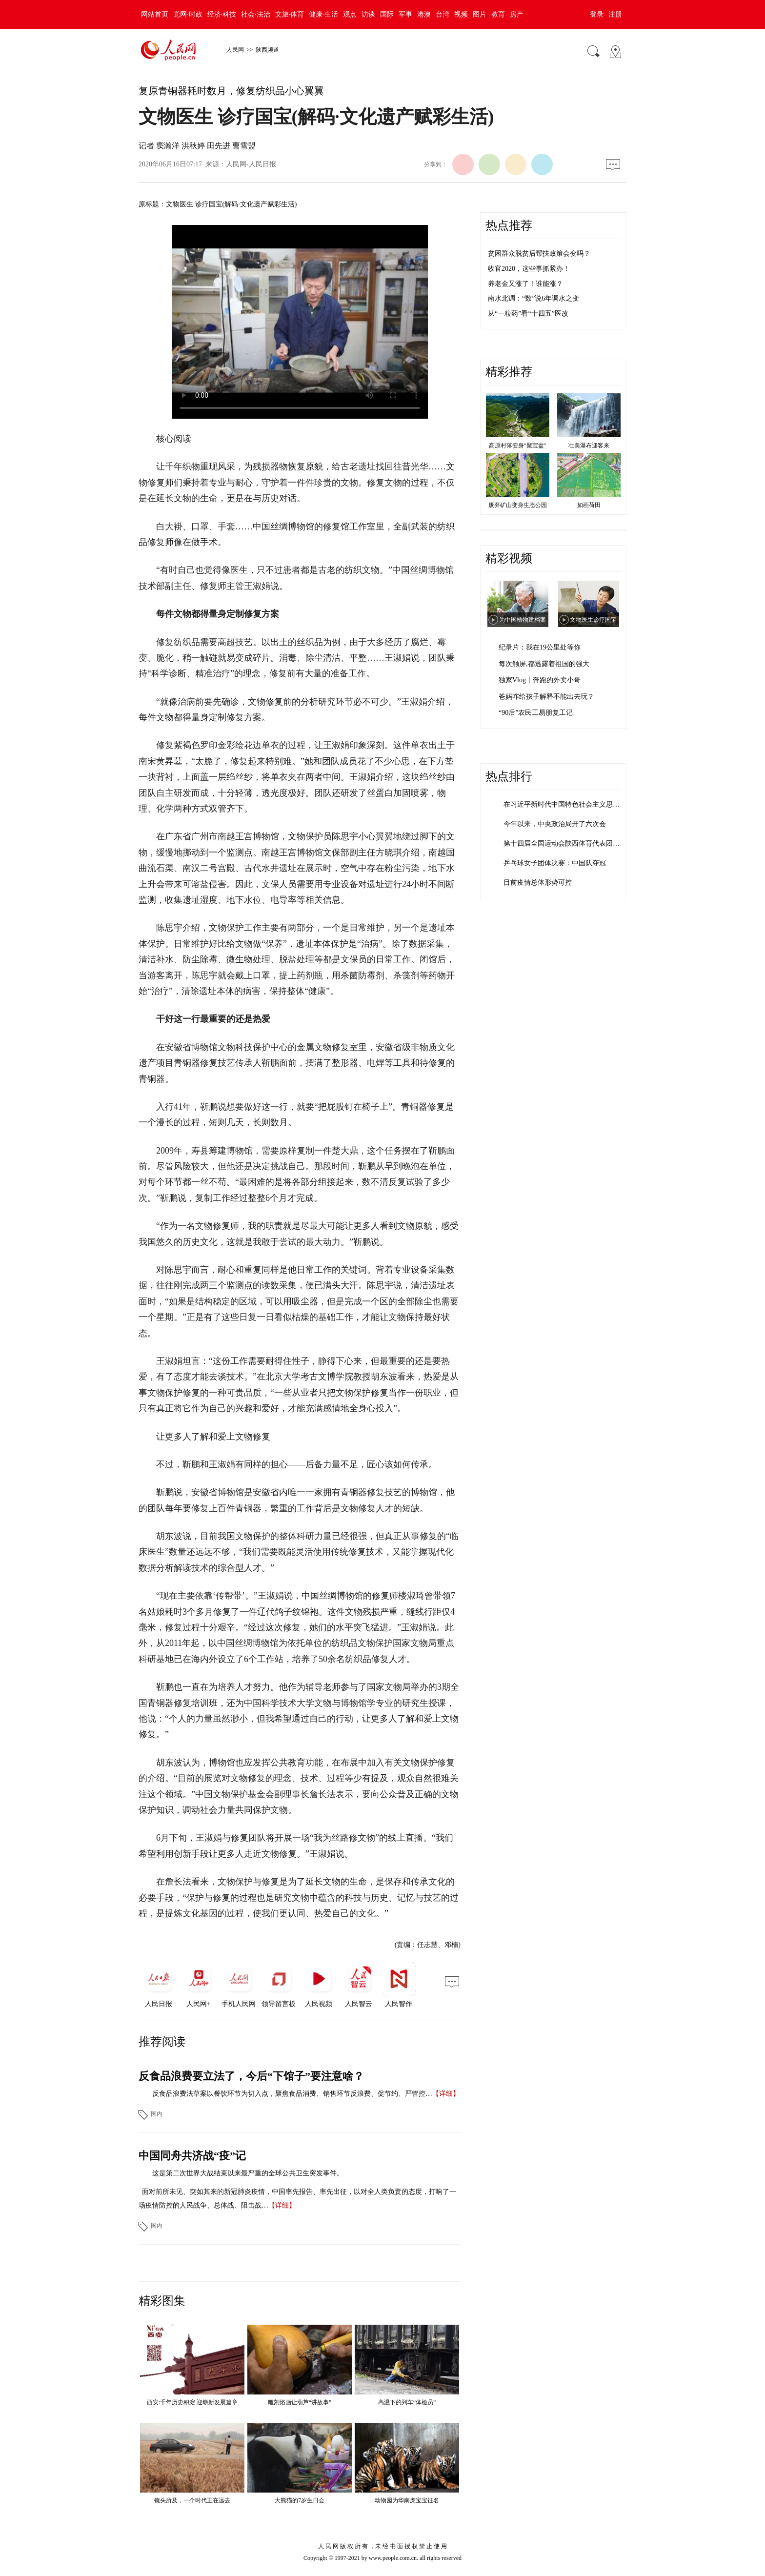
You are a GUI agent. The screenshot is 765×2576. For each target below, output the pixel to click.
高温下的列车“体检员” (407, 2402)
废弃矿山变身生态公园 (517, 505)
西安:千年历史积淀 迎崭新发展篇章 (192, 2402)
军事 (405, 14)
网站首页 (154, 14)
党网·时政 (187, 14)
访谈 (368, 14)
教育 (498, 14)
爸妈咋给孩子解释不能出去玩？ (546, 696)
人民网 (235, 49)
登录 (597, 14)
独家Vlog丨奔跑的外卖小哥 (540, 680)
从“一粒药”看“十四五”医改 (528, 313)
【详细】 (446, 2093)
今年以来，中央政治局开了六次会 (554, 824)
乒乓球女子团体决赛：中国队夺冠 (554, 863)
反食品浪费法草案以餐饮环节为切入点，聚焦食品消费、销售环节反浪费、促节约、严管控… (292, 2093)
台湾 (442, 14)
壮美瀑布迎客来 (588, 445)
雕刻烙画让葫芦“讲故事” (300, 2402)
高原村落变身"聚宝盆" (517, 445)
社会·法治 (255, 14)
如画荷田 (589, 505)
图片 (479, 14)
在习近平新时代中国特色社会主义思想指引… (571, 804)
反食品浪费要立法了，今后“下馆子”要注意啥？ (251, 2076)
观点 (350, 14)
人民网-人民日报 (251, 164)
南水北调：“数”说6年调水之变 (533, 298)
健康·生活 (323, 14)
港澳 (424, 14)
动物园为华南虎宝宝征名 (407, 2500)
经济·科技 (222, 14)
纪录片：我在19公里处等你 (540, 647)
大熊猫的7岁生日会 (299, 2500)
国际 (387, 14)
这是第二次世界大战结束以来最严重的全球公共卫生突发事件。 (247, 2173)
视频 (461, 14)
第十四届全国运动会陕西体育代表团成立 (564, 843)
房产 (516, 14)
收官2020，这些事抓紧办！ (529, 268)
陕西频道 (267, 49)
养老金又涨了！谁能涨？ (525, 283)
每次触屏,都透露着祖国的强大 (544, 664)
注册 (615, 14)
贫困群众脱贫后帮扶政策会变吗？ (539, 253)
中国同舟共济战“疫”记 (192, 2156)
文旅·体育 (289, 14)
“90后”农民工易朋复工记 (536, 712)
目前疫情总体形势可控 (537, 882)
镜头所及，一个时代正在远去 (192, 2500)
